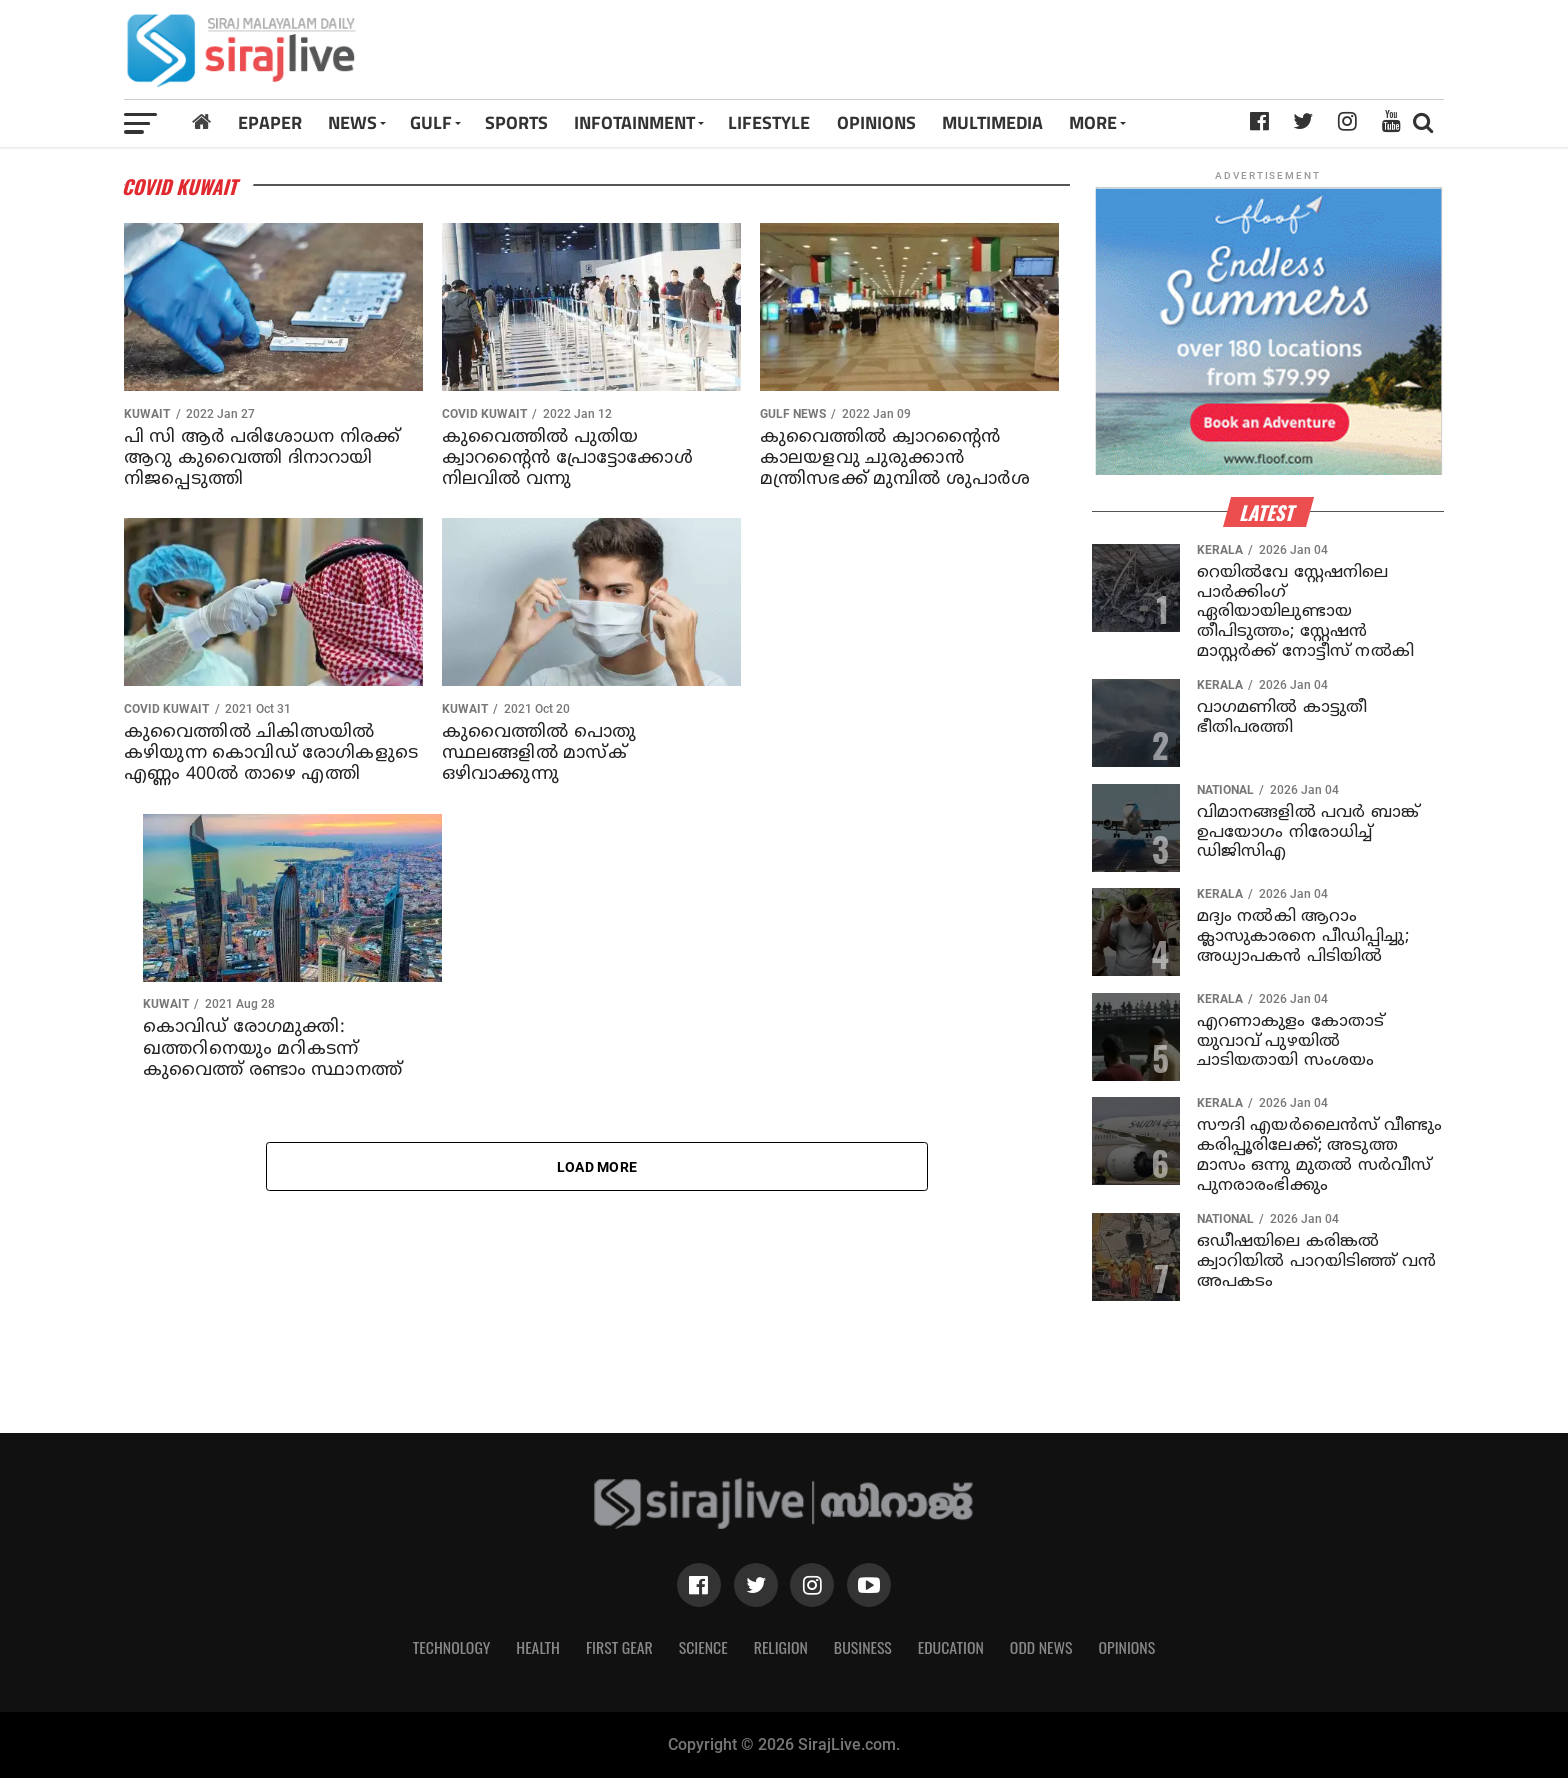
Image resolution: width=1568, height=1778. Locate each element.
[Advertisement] (1041, 57)
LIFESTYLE (769, 122)
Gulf (431, 122)
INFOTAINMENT (634, 122)
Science (703, 1647)
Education (951, 1647)
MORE (1093, 122)
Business (863, 1647)
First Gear (619, 1647)
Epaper (270, 122)
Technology (452, 1647)
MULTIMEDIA (992, 122)
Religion (781, 1647)
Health (538, 1647)
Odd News (1041, 1647)
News (352, 122)
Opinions (1127, 1647)
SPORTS (516, 122)
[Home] (201, 122)
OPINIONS (876, 122)
